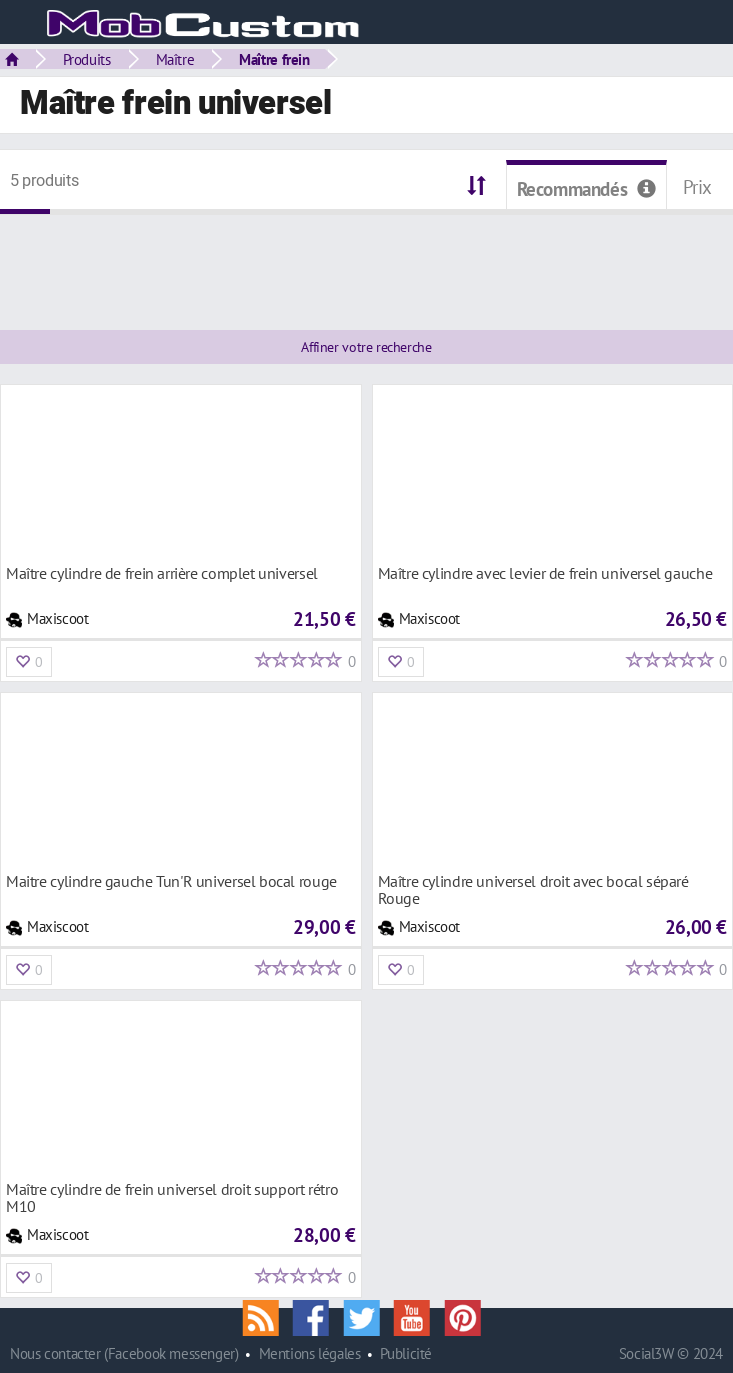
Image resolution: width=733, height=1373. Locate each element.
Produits (87, 59)
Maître (175, 59)
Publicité (406, 1353)
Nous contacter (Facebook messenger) (124, 1353)
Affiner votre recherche (366, 347)
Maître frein (274, 59)
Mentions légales (310, 1353)
